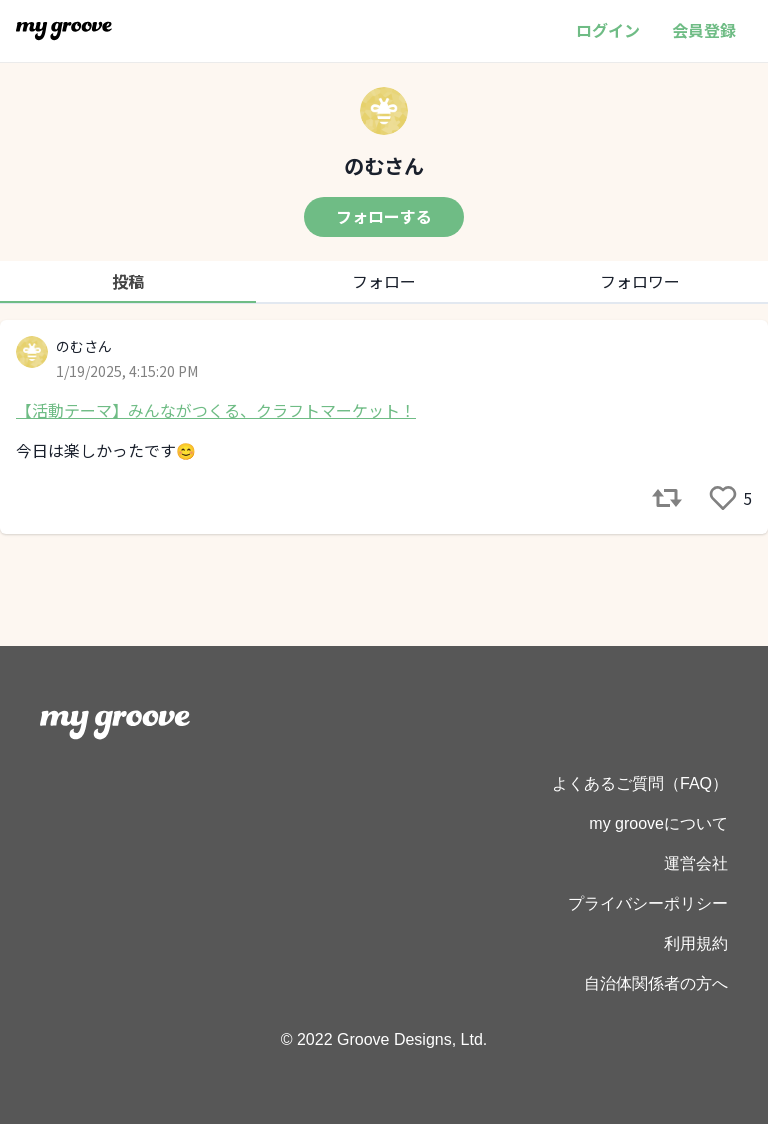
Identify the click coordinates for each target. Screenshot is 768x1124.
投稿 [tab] (128, 281)
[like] (723, 498)
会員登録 (704, 30)
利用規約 (696, 943)
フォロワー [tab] (640, 281)
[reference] (667, 498)
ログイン (608, 30)
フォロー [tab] (384, 281)
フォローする (384, 216)
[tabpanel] (384, 427)
